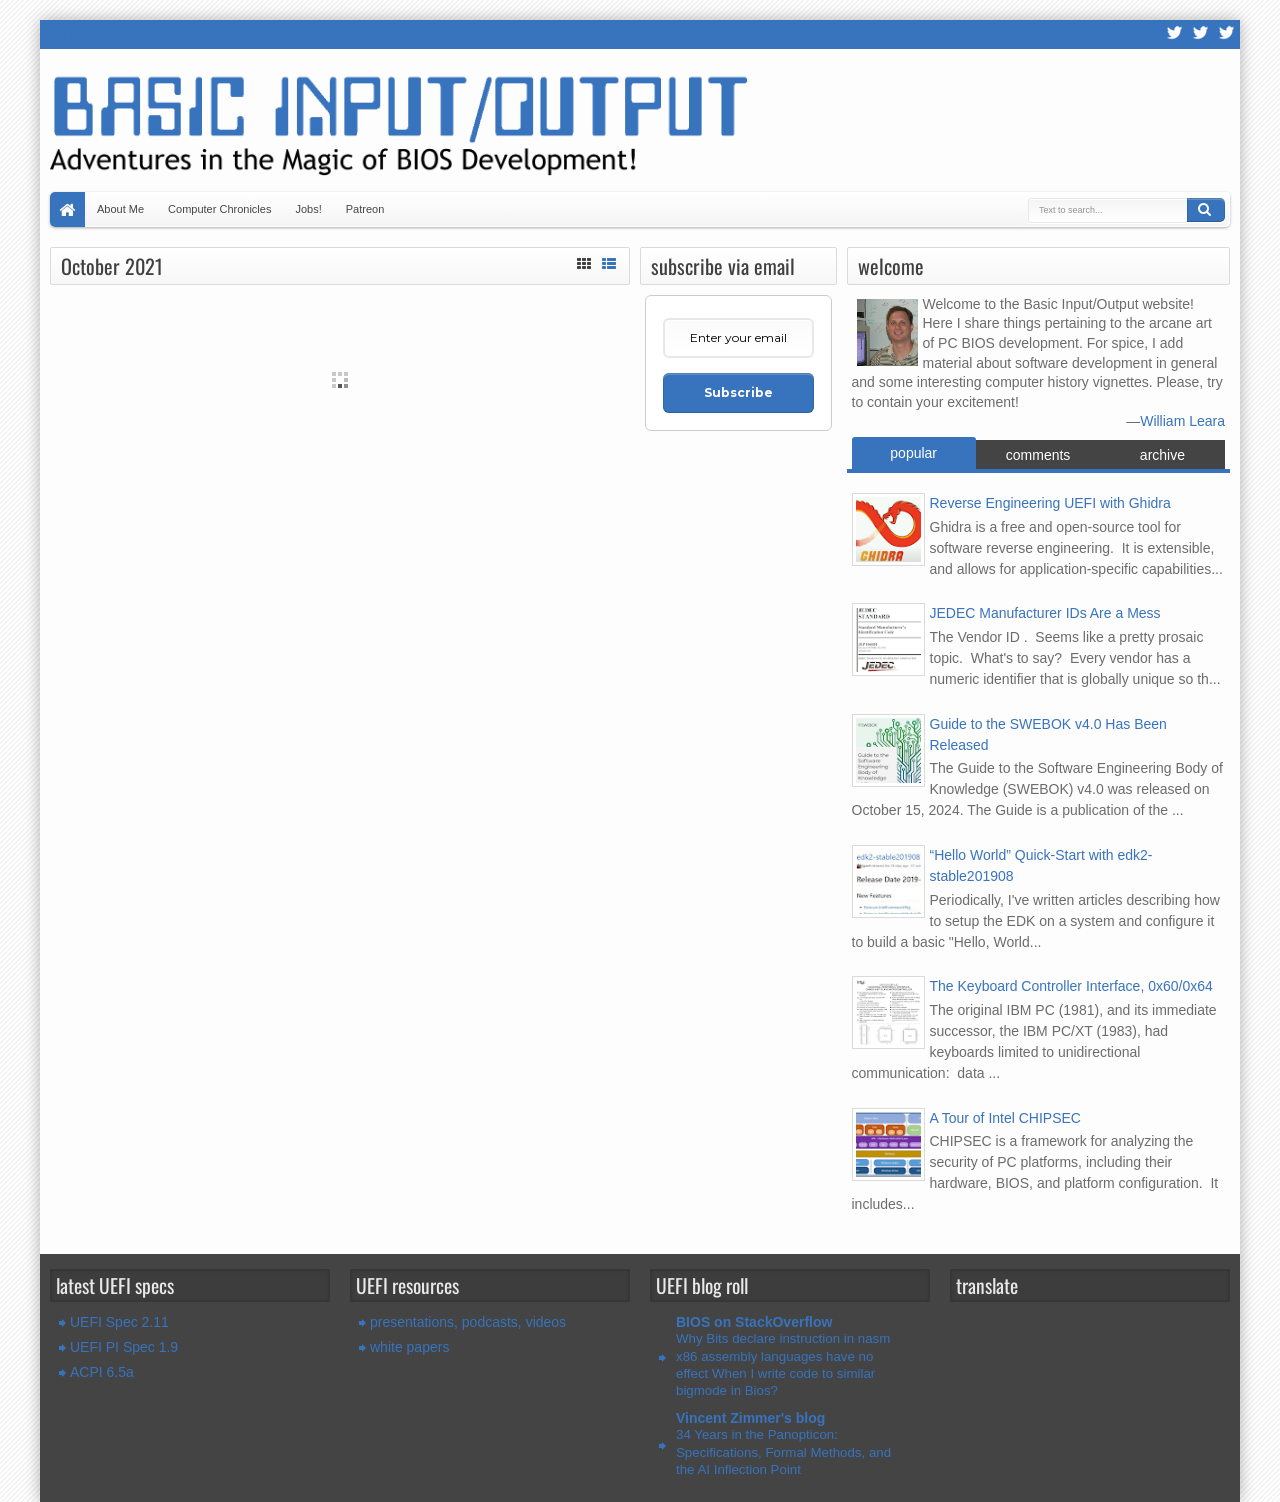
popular (913, 453)
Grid (584, 261)
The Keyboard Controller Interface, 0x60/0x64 (1071, 986)
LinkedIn (1227, 34)
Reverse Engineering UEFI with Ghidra (1050, 503)
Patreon (365, 209)
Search (1206, 210)
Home (67, 209)
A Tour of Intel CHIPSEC (1005, 1118)
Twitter (1201, 34)
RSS (1175, 34)
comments (1038, 455)
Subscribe (738, 392)
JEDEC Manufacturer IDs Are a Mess (1045, 613)
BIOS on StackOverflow (754, 1322)
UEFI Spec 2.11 (119, 1322)
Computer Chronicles (219, 209)
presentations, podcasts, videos (468, 1322)
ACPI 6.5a (102, 1372)
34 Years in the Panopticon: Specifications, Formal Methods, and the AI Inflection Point (783, 1452)
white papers (409, 1347)
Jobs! (308, 209)
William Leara (1182, 421)
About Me (120, 209)
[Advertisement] (340, 518)
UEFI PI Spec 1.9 (124, 1347)
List (609, 261)
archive (1162, 455)
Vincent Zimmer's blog (750, 1418)
